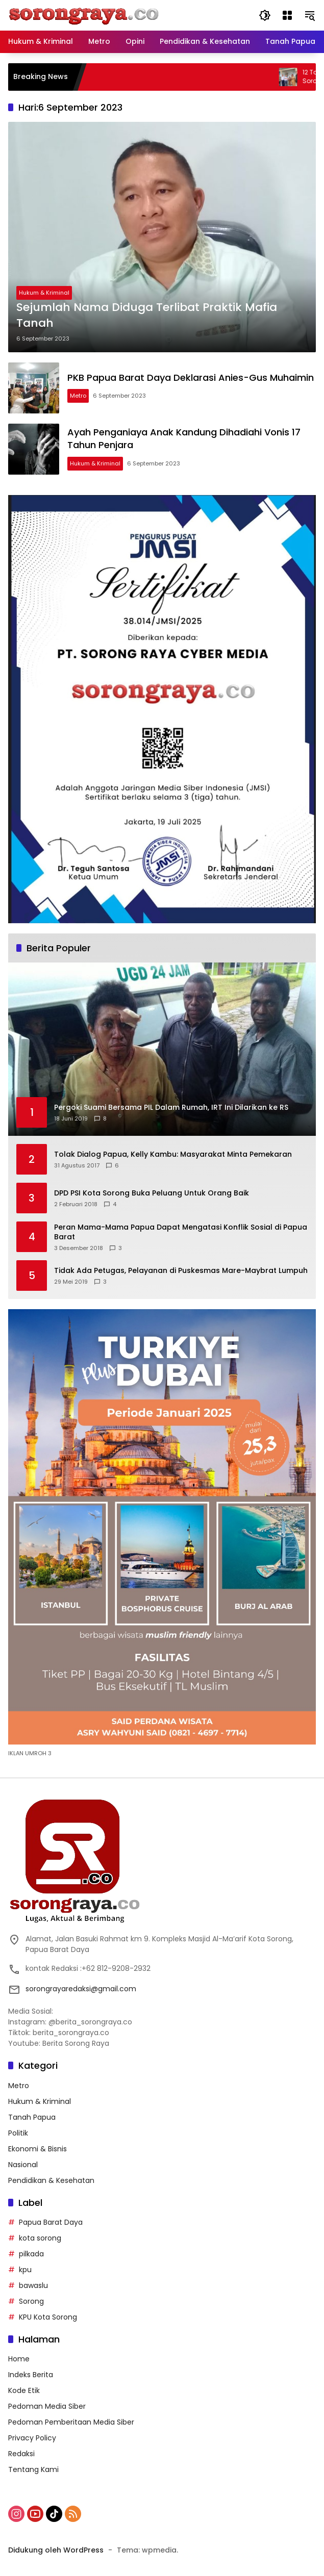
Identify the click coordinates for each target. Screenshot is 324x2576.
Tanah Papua (32, 2117)
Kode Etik (24, 2390)
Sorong (31, 2301)
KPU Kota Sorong (48, 2317)
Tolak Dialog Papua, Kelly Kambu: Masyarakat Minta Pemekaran (173, 1154)
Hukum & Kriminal (44, 293)
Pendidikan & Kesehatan (51, 2180)
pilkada (31, 2254)
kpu (25, 2270)
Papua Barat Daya (51, 2222)
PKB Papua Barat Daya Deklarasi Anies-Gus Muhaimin (190, 377)
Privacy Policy (32, 2438)
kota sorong (40, 2238)
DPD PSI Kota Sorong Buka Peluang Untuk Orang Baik (151, 1193)
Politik (18, 2133)
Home (19, 2359)
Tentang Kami (33, 2469)
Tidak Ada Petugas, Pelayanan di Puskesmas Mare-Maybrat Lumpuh (181, 1271)
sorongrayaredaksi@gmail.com (81, 1989)
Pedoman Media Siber (47, 2406)
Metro (78, 396)
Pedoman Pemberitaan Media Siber (71, 2422)
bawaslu (33, 2285)
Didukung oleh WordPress (56, 2550)
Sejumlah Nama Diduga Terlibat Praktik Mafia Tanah (146, 315)
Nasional (23, 2164)
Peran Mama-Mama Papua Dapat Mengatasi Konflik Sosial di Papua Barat (180, 1232)
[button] (265, 15)
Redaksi (21, 2454)
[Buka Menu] (287, 15)
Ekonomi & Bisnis (37, 2149)
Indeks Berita (30, 2375)
